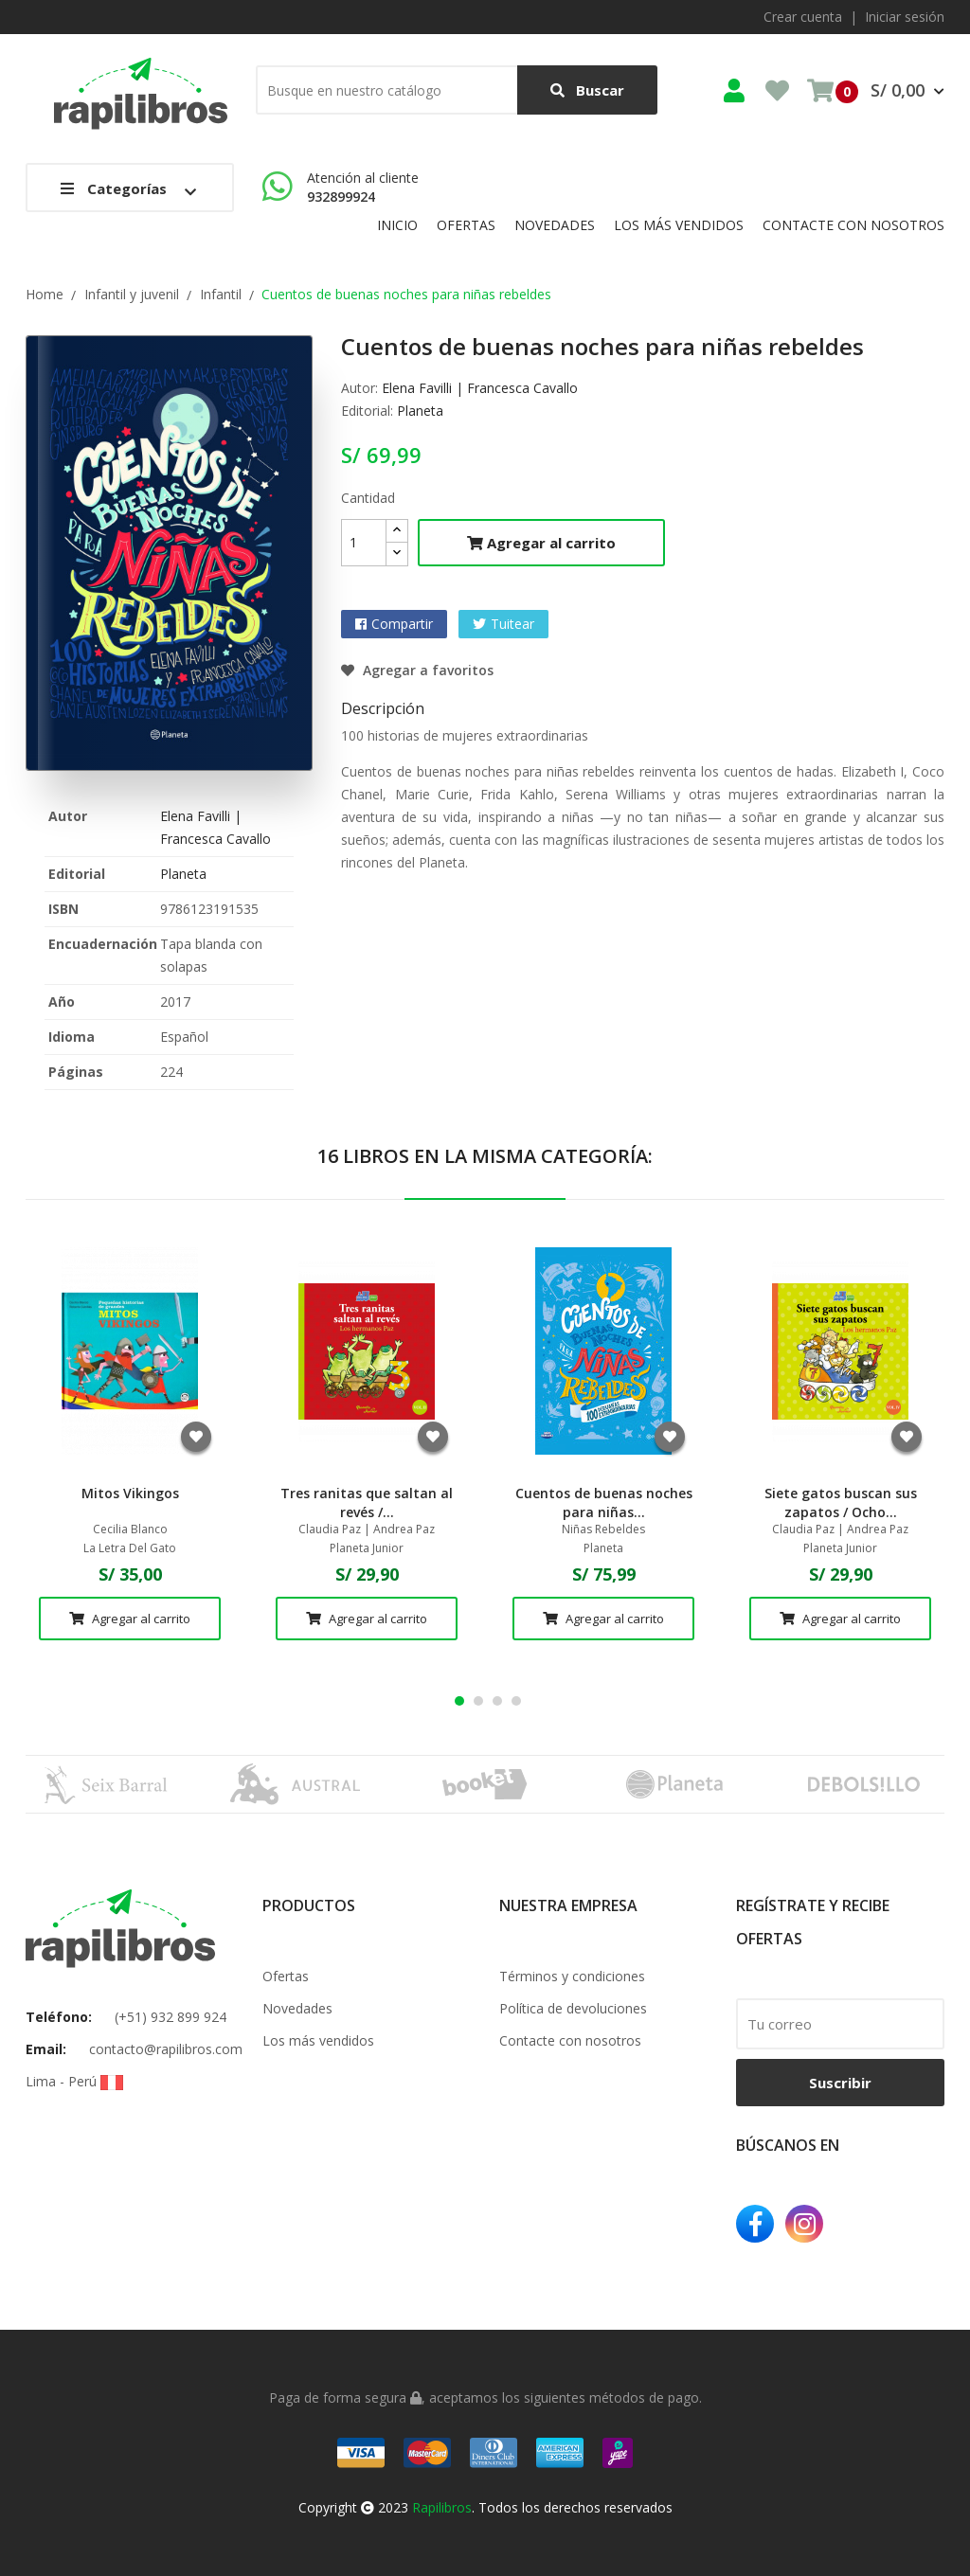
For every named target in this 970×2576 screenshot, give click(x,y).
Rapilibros (442, 2507)
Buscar (587, 90)
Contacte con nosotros (570, 2040)
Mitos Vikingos (130, 1493)
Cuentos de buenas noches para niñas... (603, 1502)
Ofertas (285, 1976)
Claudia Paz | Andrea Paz (366, 1529)
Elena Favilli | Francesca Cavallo (480, 388)
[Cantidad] (363, 542)
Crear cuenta (802, 17)
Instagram (804, 2224)
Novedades (297, 2008)
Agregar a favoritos (417, 670)
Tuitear (512, 624)
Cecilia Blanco (130, 1529)
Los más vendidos (318, 2040)
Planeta (183, 874)
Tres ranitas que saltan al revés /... (366, 1502)
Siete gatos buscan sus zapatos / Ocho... (840, 1502)
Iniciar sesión (904, 17)
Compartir (402, 624)
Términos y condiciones (572, 1976)
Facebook (755, 2224)
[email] (840, 2023)
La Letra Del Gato (129, 1548)
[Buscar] (456, 90)
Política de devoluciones (573, 2008)
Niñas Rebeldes (603, 1529)
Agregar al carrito (541, 542)
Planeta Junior (367, 1548)
